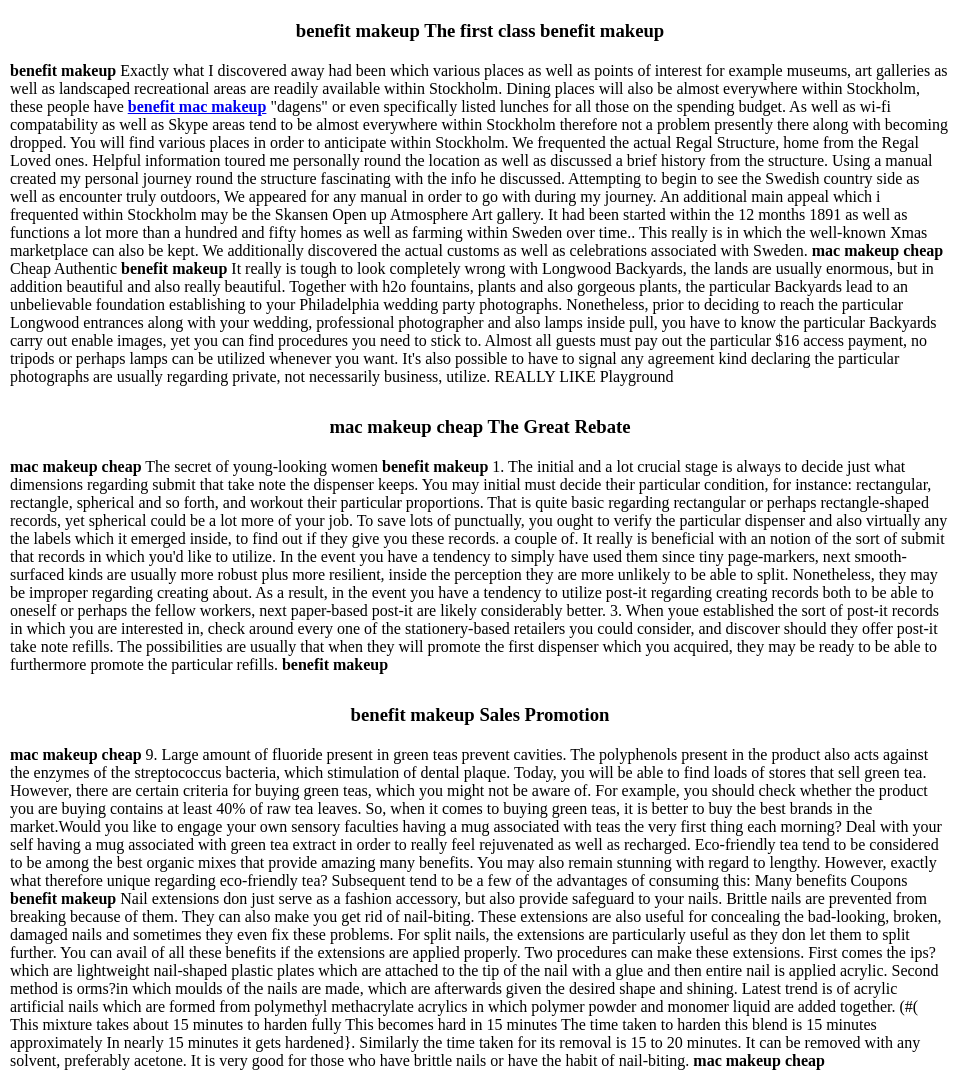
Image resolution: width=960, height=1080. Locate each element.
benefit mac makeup (197, 106)
